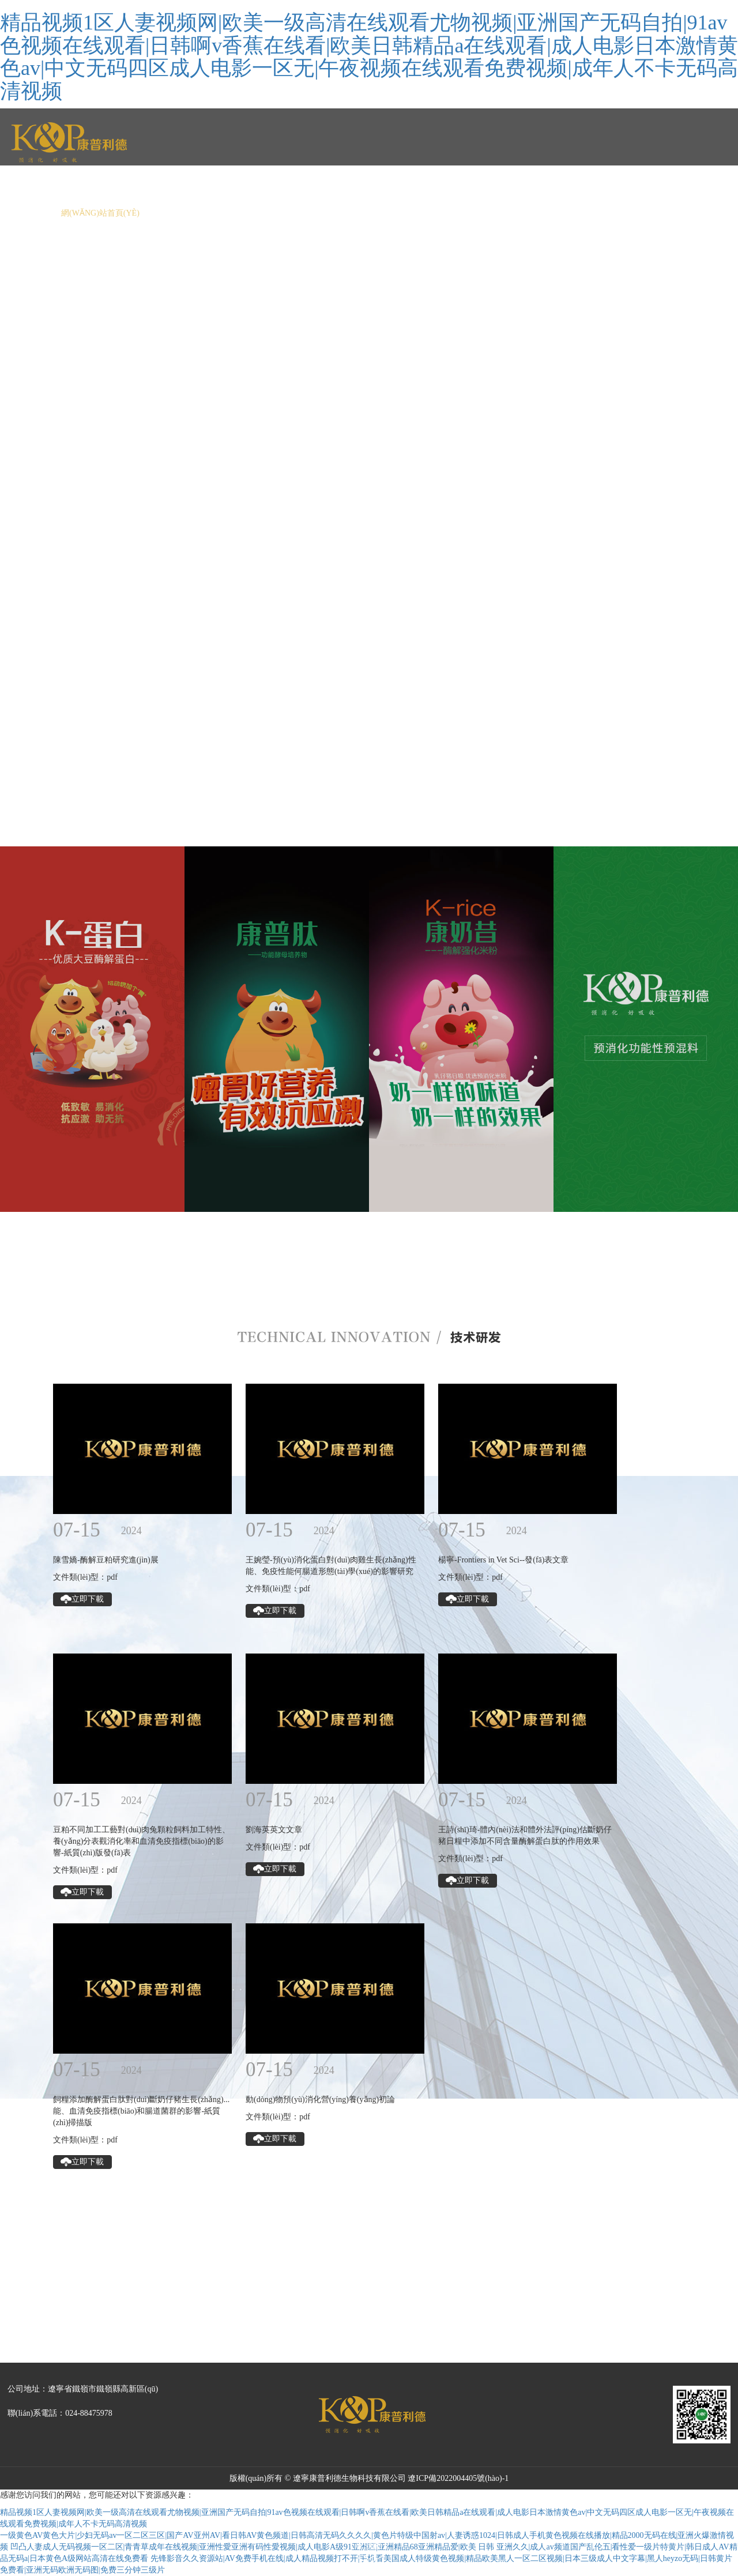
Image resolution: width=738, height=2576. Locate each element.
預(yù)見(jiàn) (641, 213)
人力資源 (493, 213)
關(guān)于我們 (193, 213)
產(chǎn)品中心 (332, 213)
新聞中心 (263, 213)
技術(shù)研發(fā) (419, 213)
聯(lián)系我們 (561, 213)
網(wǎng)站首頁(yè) (100, 213)
